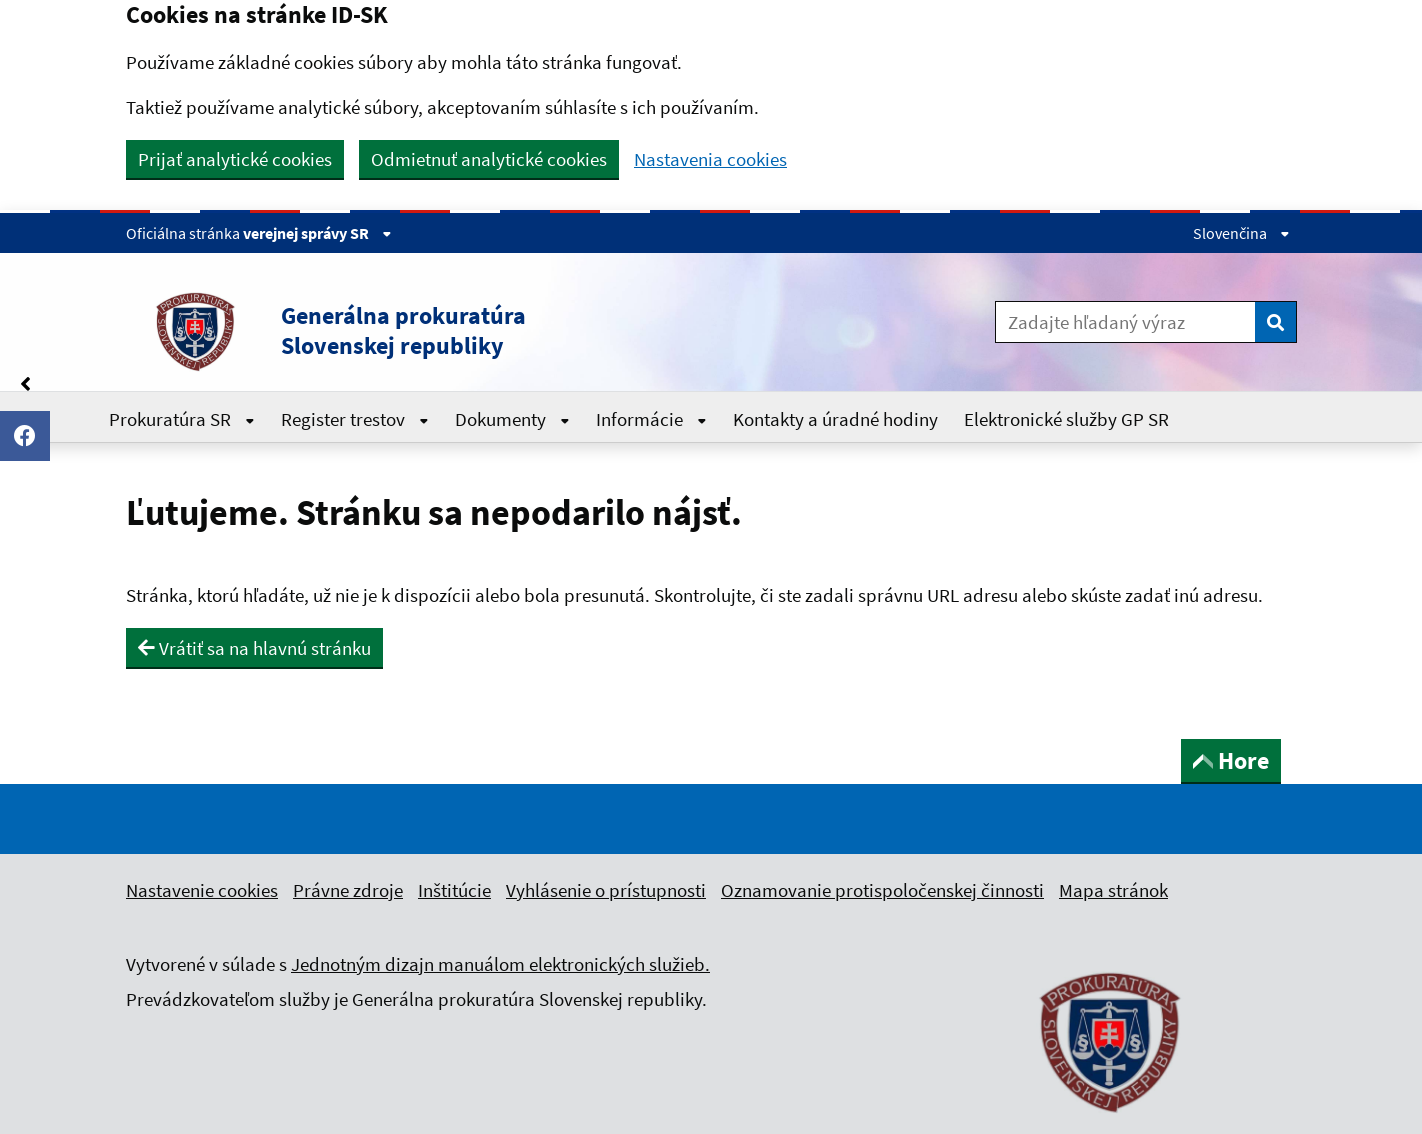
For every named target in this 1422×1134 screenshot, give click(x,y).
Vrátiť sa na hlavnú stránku (254, 648)
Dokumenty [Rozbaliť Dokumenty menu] (512, 419)
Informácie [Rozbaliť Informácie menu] (651, 419)
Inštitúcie (454, 890)
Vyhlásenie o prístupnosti (606, 890)
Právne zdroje (348, 890)
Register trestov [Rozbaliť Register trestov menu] (355, 419)
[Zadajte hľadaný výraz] (1125, 322)
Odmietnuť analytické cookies (489, 159)
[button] (470, 331)
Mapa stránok (1113, 890)
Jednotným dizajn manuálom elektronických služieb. (500, 964)
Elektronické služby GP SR (1066, 419)
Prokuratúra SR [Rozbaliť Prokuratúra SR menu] (182, 419)
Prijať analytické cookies (235, 159)
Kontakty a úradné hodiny (835, 419)
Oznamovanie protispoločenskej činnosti (882, 890)
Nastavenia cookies (710, 159)
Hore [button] (1231, 760)
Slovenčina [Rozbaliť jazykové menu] (1241, 233)
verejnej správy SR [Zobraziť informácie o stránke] (317, 233)
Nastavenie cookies (202, 890)
